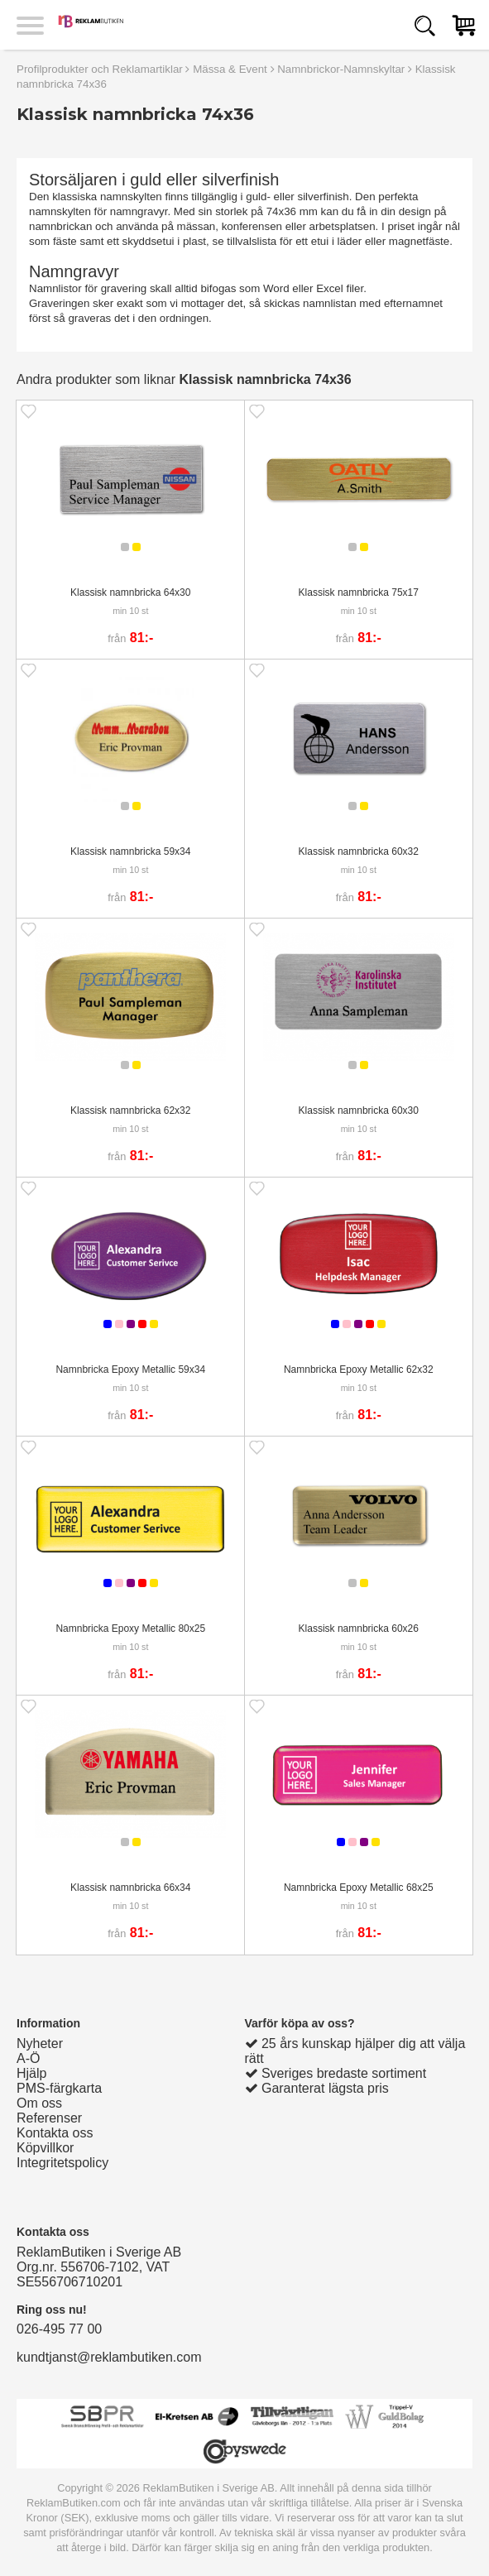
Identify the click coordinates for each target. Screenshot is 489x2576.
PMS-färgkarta (59, 2088)
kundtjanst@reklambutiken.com (109, 2357)
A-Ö (28, 2058)
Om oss (39, 2103)
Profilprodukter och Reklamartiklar (100, 69)
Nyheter (40, 2043)
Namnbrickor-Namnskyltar (341, 69)
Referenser (49, 2118)
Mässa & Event (230, 69)
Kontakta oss (55, 2133)
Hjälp (31, 2073)
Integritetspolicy (62, 2163)
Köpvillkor (45, 2148)
